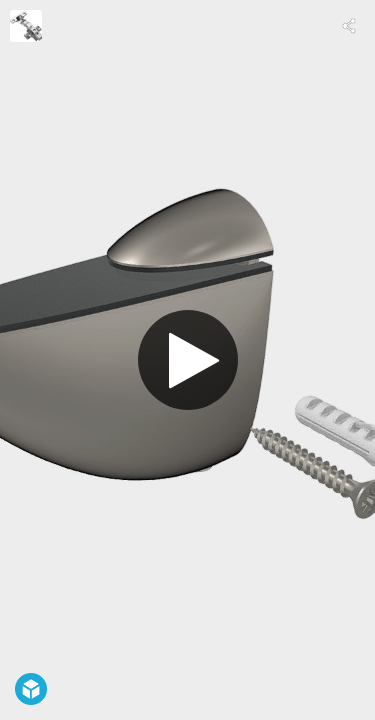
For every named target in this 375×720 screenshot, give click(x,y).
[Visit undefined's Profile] (26, 26)
